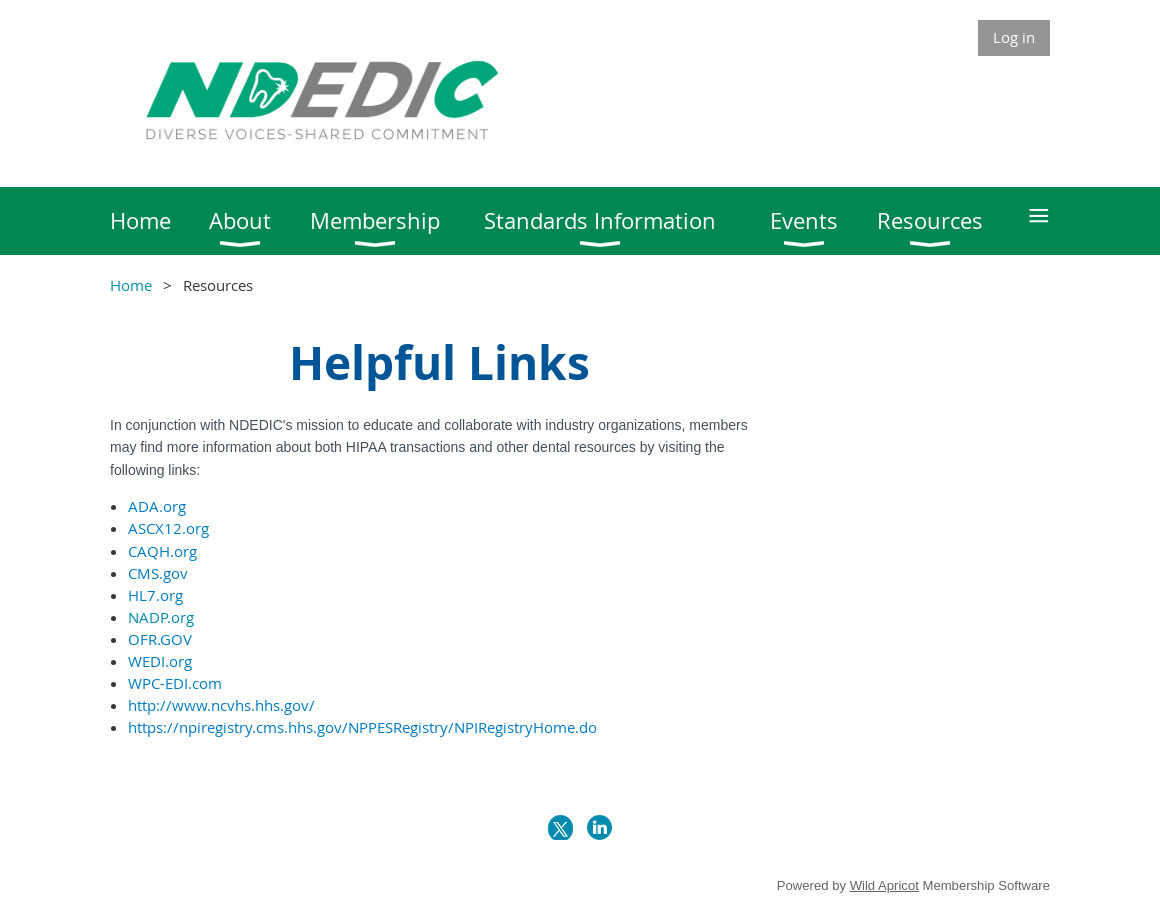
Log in (1014, 37)
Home (131, 285)
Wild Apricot (884, 885)
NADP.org (161, 617)
